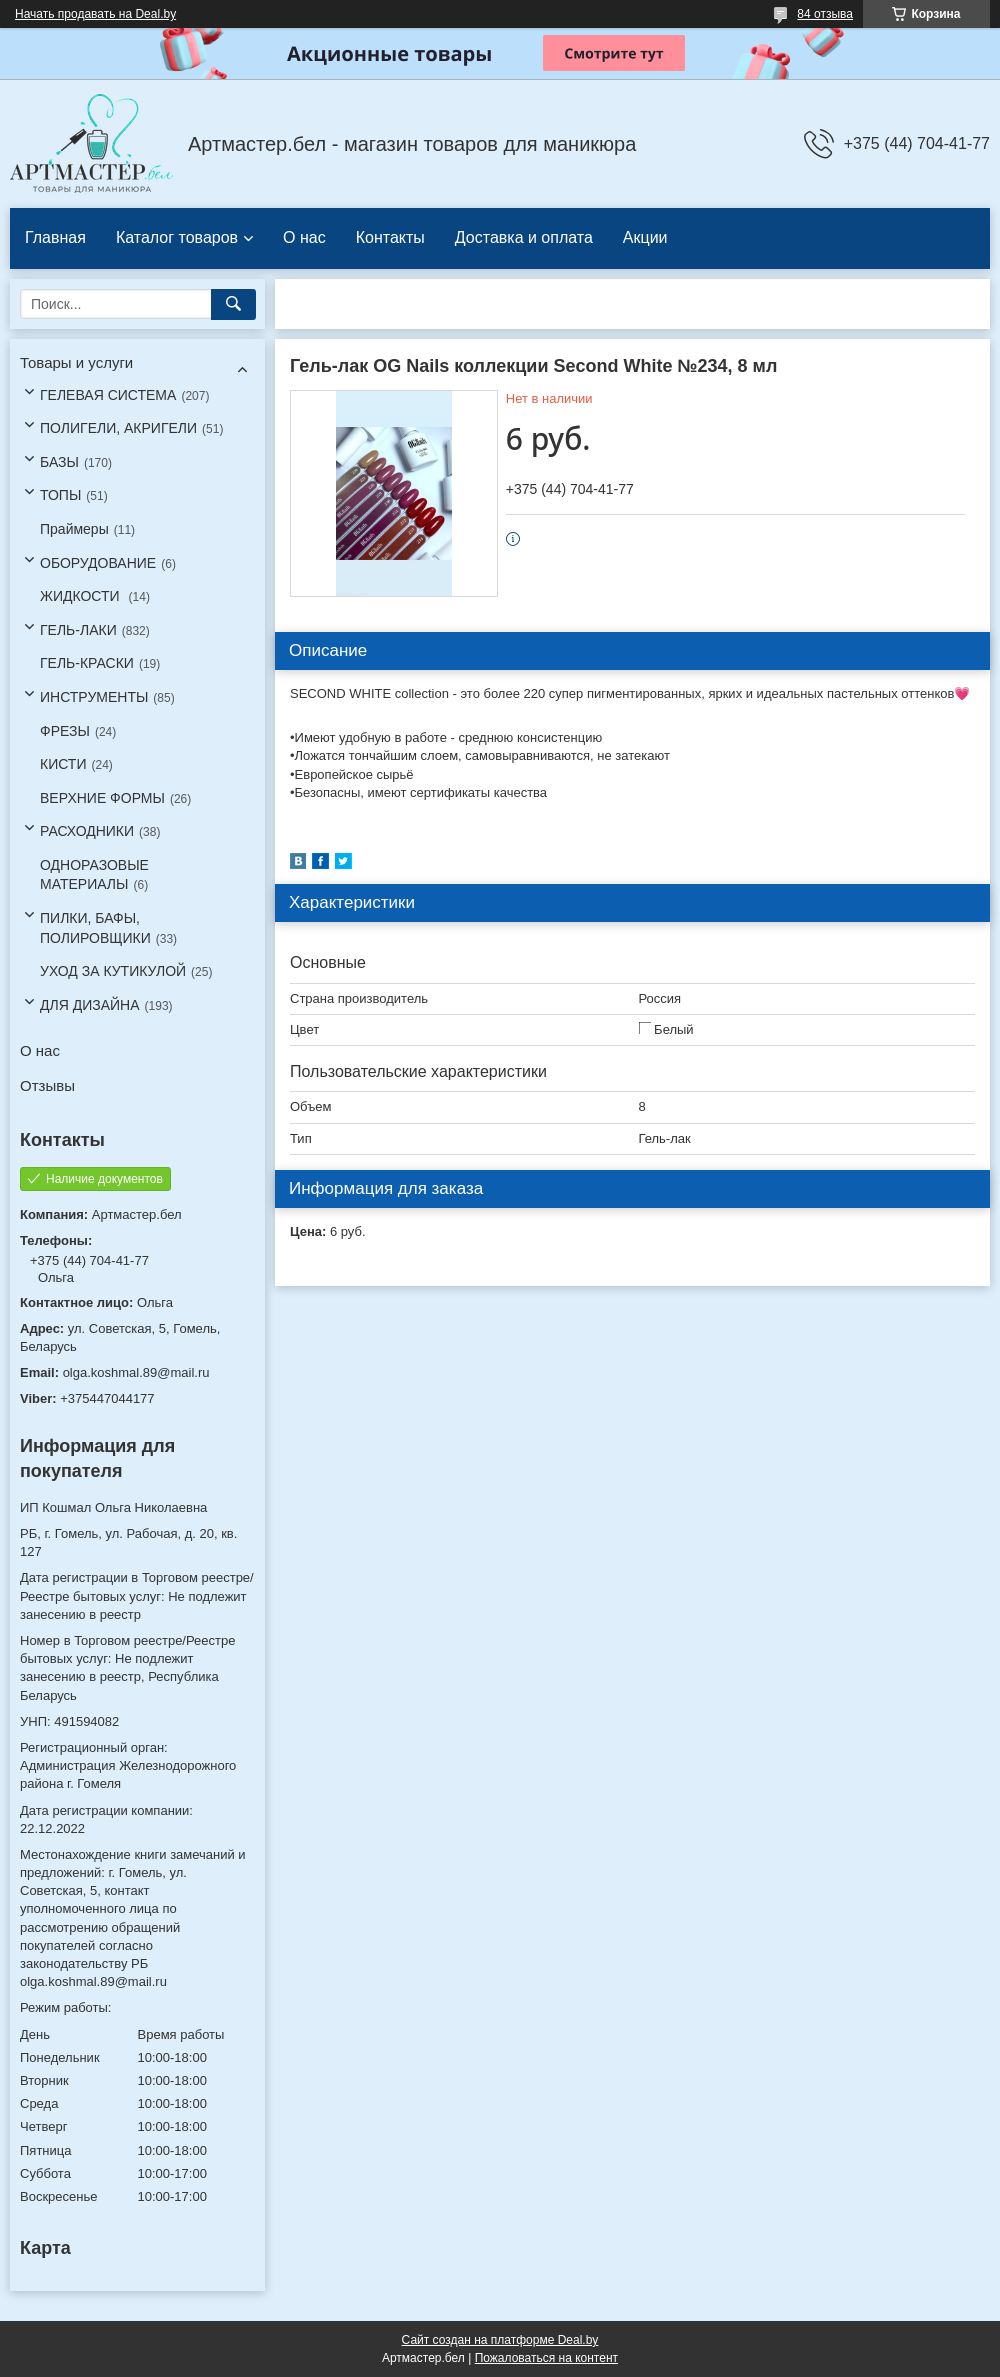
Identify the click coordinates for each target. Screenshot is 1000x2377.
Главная (55, 237)
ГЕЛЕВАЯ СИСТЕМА (108, 395)
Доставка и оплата (524, 237)
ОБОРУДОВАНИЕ (98, 563)
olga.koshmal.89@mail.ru (136, 1372)
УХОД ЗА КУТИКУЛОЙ (113, 971)
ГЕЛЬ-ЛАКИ (78, 630)
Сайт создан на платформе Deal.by (500, 2340)
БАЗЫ (59, 462)
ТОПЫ (60, 495)
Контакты (390, 237)
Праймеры (74, 529)
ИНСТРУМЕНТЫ (94, 697)
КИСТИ (63, 764)
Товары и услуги (76, 362)
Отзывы (47, 1085)
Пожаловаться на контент (546, 2358)
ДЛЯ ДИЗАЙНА (90, 1005)
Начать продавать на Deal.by (95, 14)
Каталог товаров (177, 237)
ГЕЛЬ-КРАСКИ (87, 663)
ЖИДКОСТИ (82, 596)
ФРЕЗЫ (65, 731)
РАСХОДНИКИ (87, 831)
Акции (645, 237)
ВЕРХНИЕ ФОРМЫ (102, 798)
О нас (304, 237)
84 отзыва (825, 14)
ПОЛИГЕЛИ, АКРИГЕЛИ (118, 428)
